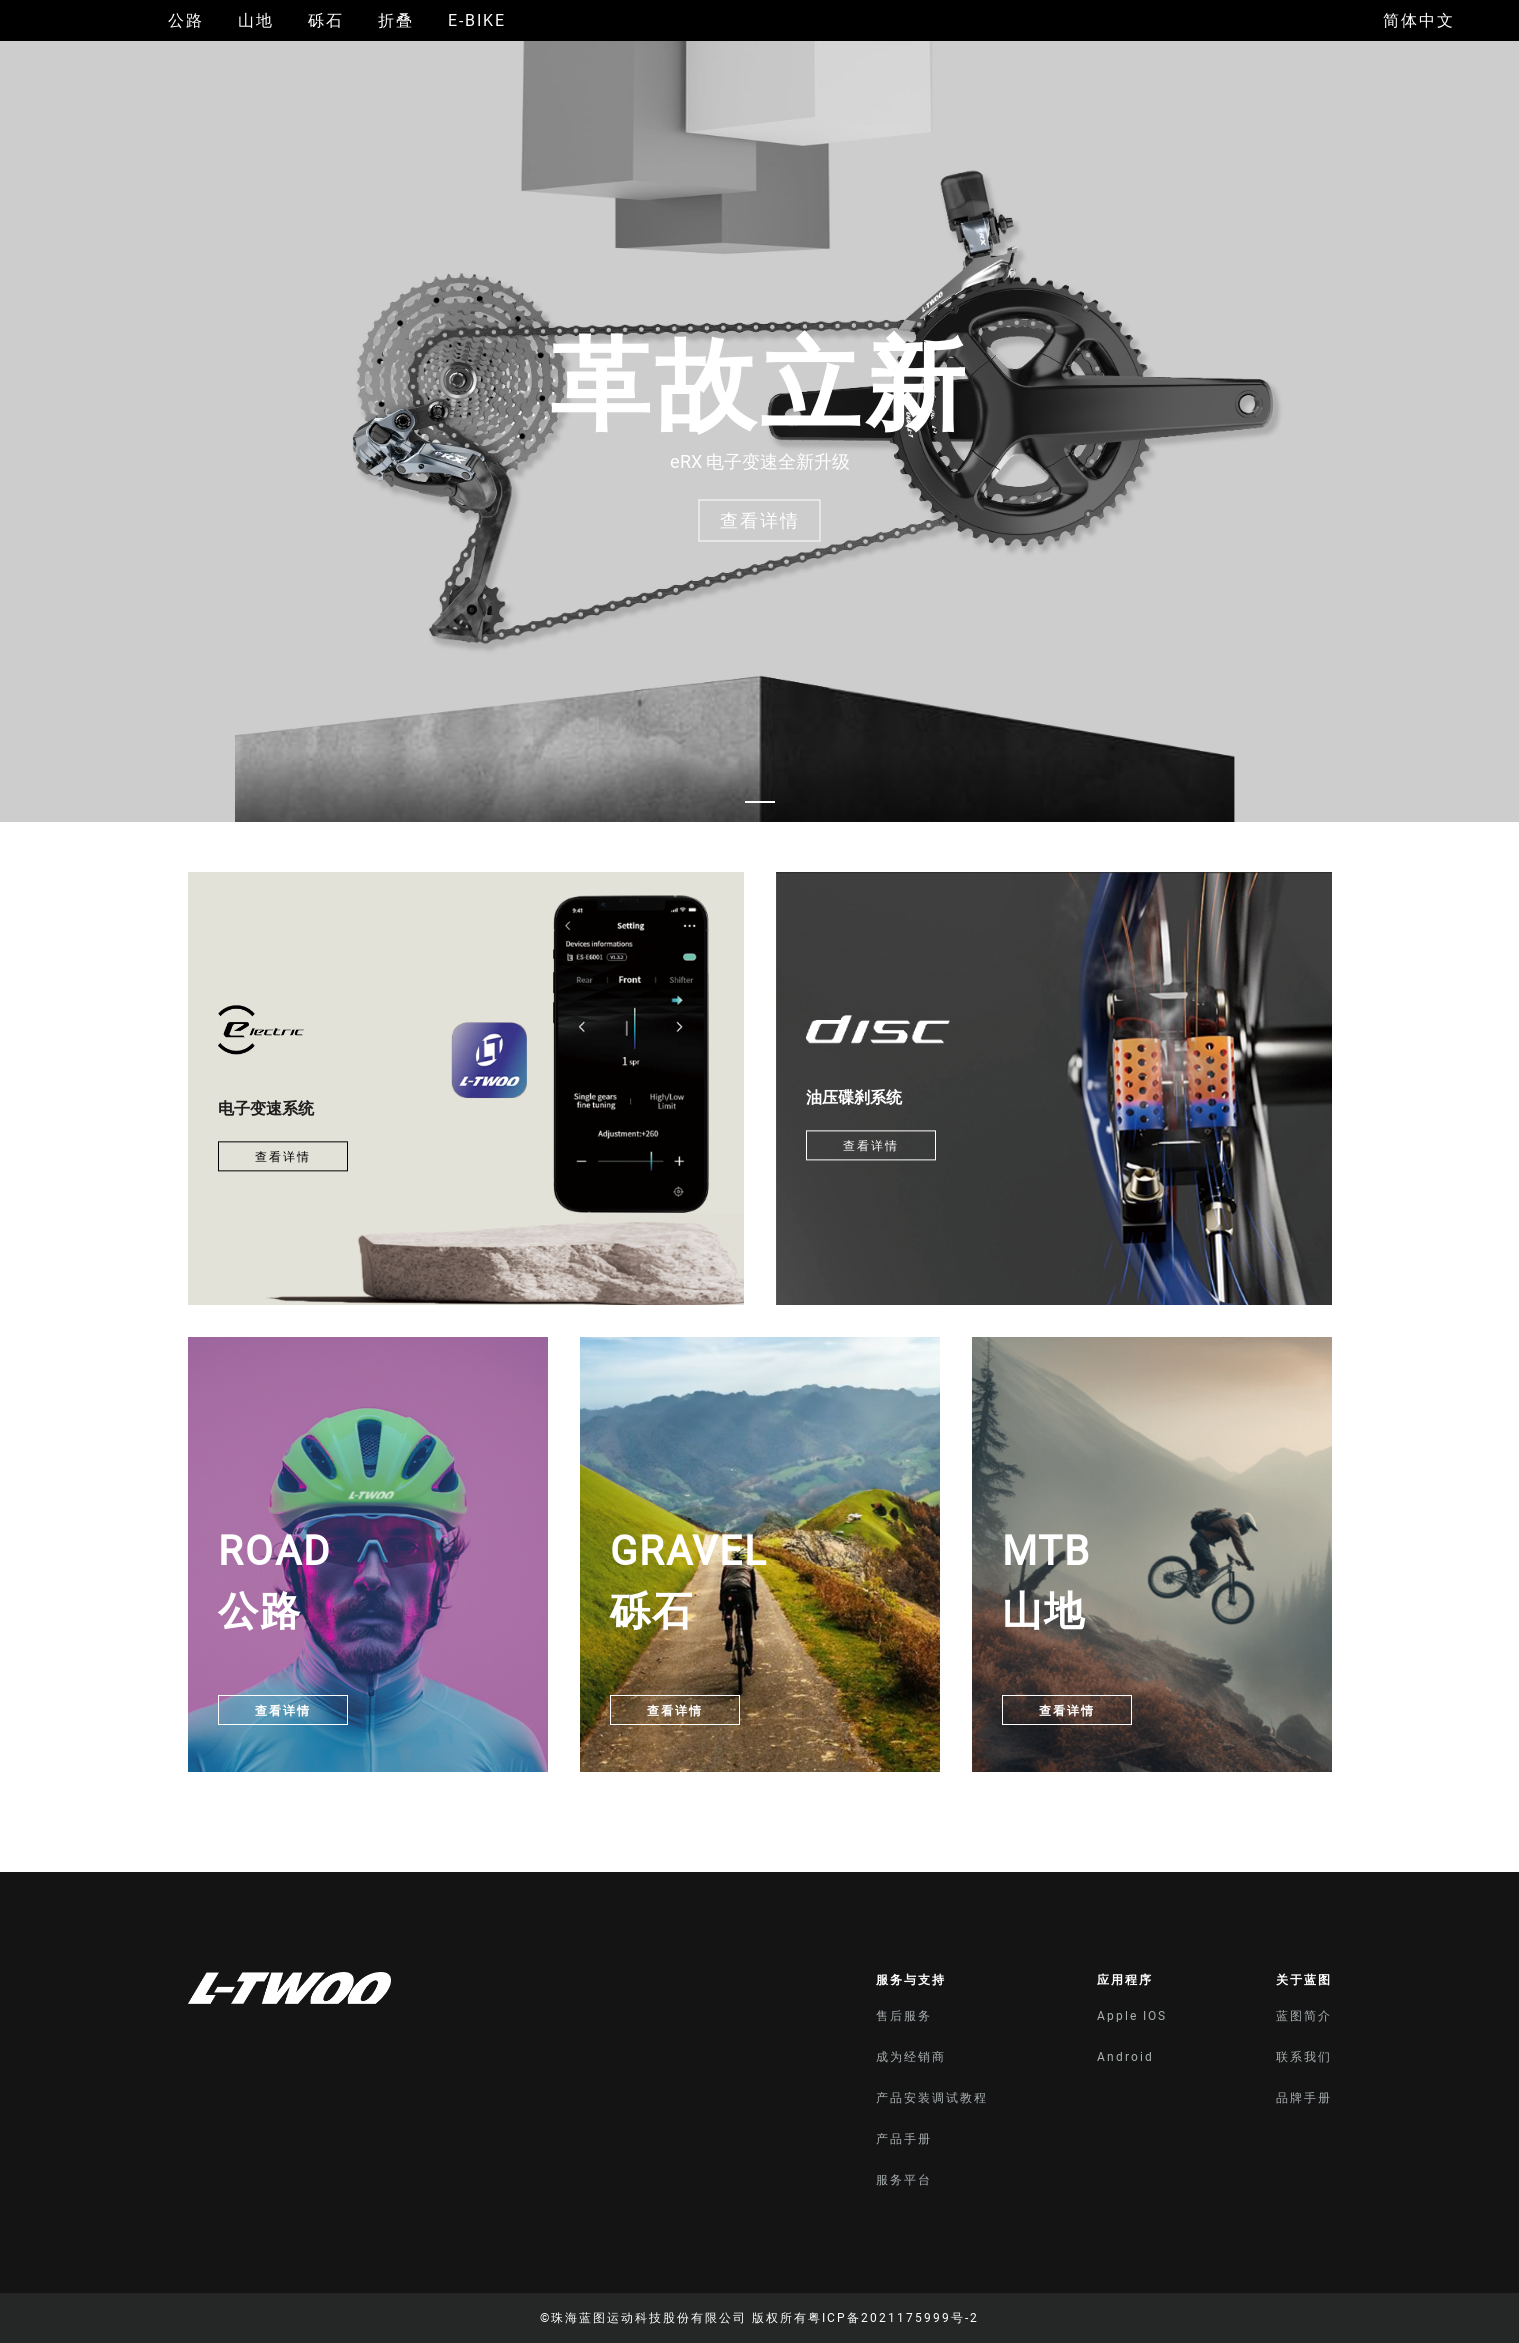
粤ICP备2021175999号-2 (893, 2318)
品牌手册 (1304, 2098)
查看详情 (283, 1157)
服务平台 (904, 2180)
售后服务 (904, 2016)
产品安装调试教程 (932, 2098)
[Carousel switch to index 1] (760, 802)
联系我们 (1304, 2057)
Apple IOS (1132, 2016)
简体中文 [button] (1419, 21)
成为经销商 (911, 2057)
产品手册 (904, 2139)
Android (1125, 2057)
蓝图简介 (1304, 2016)
